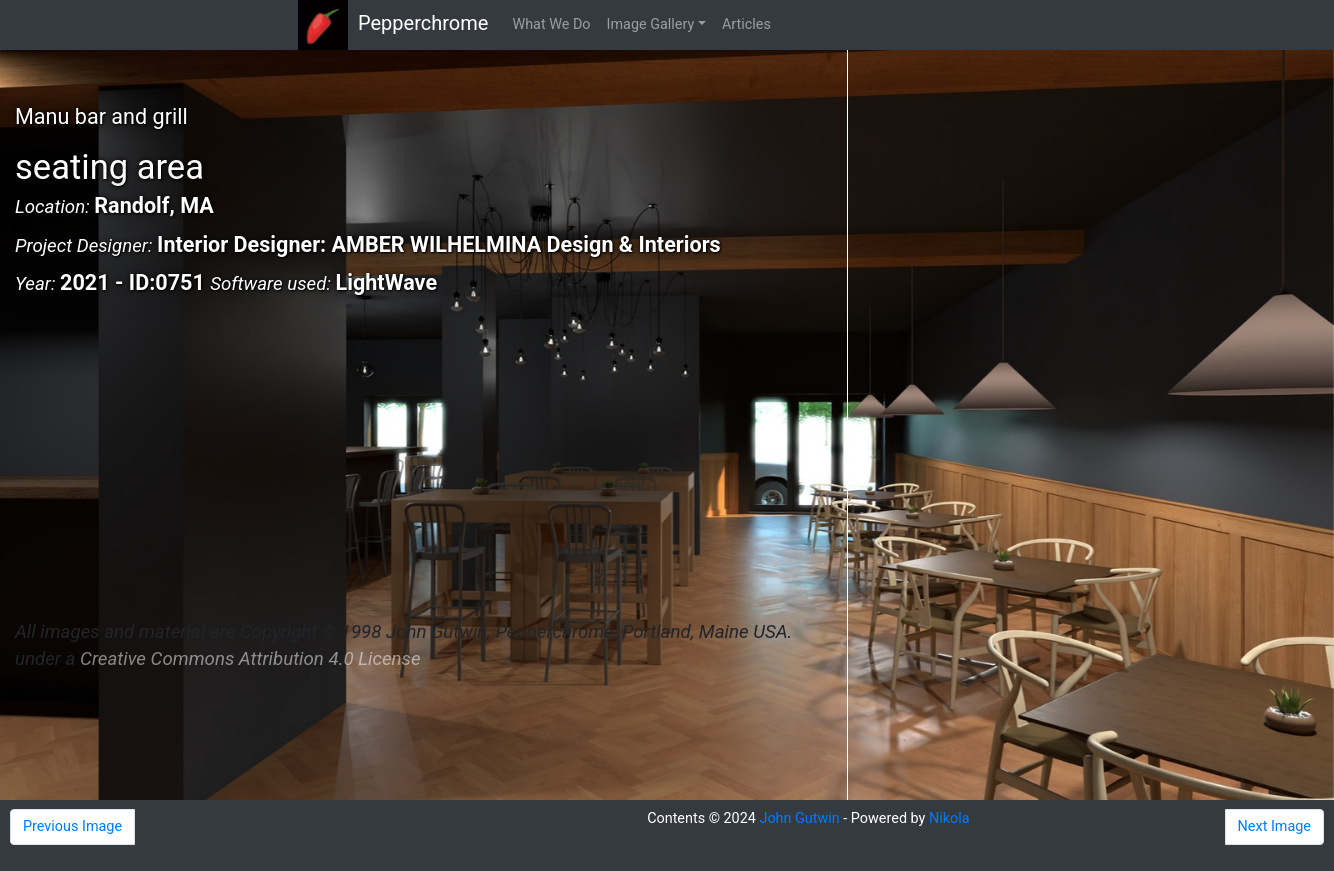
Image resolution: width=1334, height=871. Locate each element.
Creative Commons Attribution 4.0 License (250, 659)
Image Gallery (651, 24)
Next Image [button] (1274, 826)
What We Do (551, 24)
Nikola (949, 818)
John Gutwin (799, 818)
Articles (746, 24)
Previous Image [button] (72, 826)
